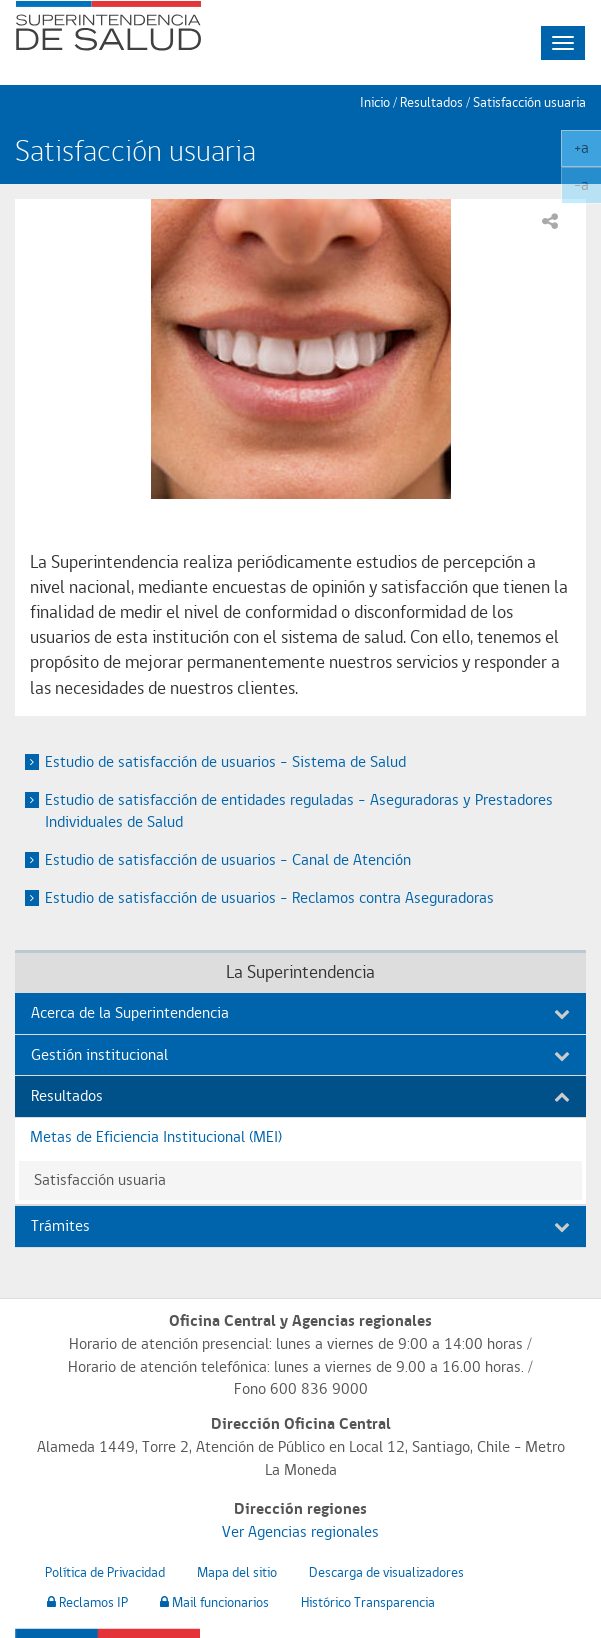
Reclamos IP (87, 1602)
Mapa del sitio (237, 1572)
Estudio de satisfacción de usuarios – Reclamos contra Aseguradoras (269, 897)
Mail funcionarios (214, 1602)
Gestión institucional (300, 1054)
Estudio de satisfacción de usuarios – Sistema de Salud (225, 761)
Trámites (300, 1225)
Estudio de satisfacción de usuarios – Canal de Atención (228, 859)
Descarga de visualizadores (386, 1572)
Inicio (375, 102)
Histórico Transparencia (368, 1602)
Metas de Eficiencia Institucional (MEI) (156, 1136)
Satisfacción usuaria (529, 102)
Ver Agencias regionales (300, 1531)
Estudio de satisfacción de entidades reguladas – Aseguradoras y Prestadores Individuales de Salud (299, 811)
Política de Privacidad (105, 1572)
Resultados (300, 1095)
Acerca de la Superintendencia (300, 1012)
